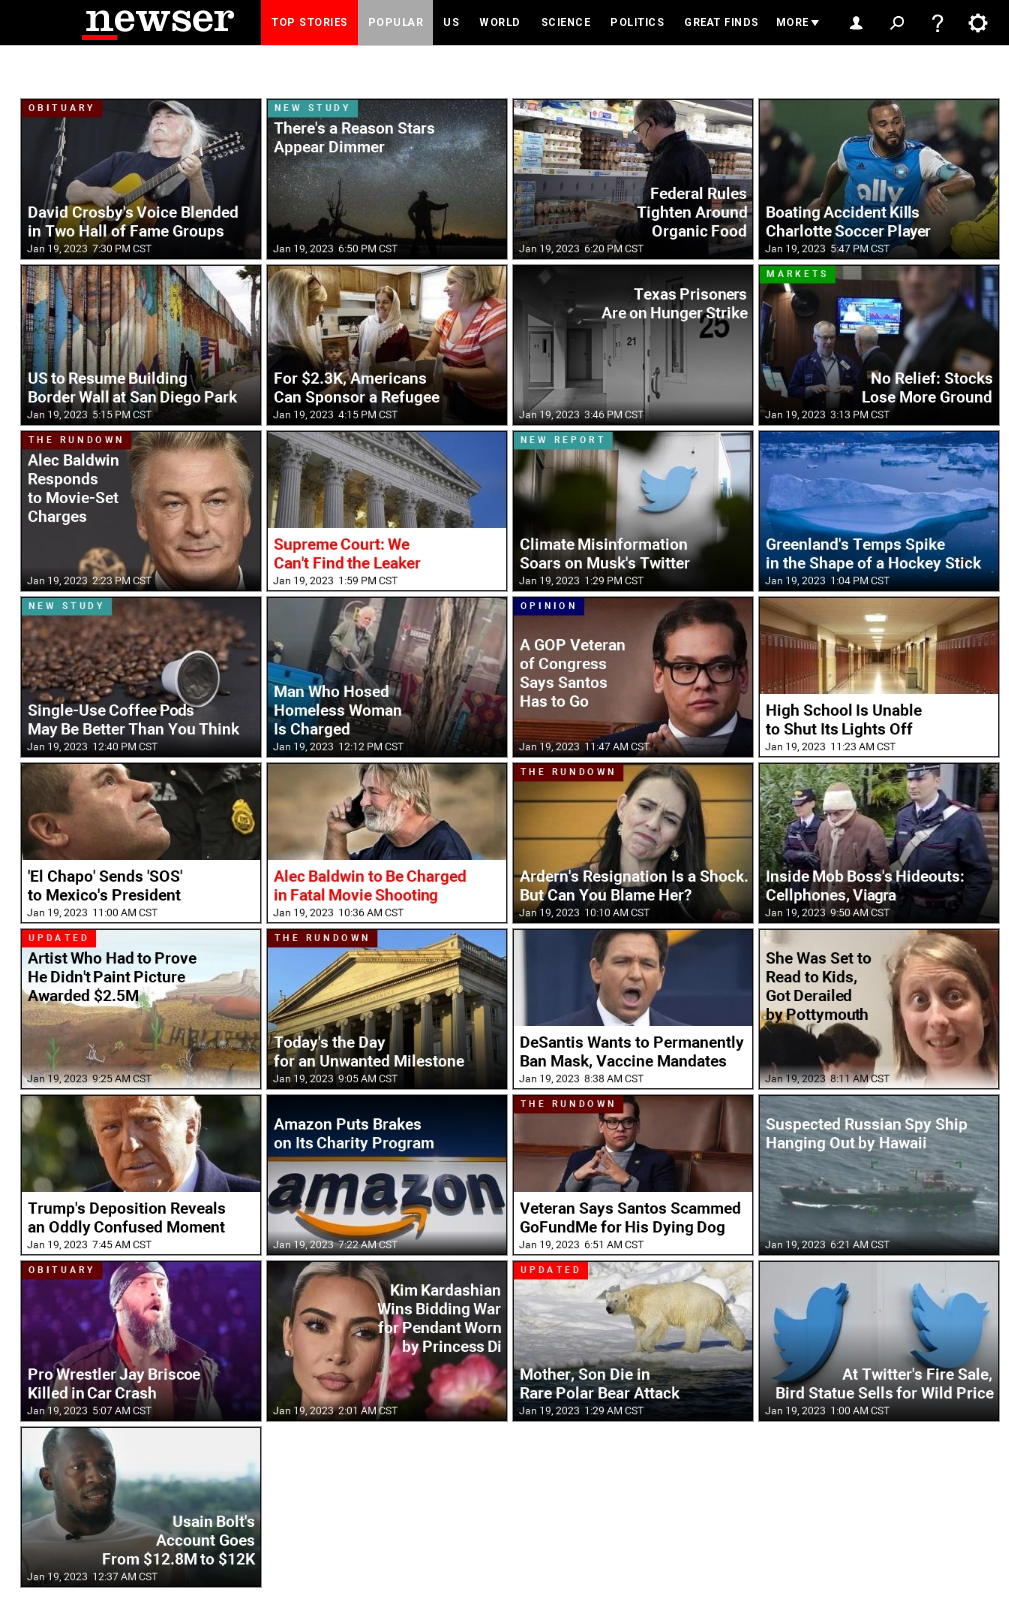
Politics (637, 22)
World (500, 22)
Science (566, 22)
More (792, 22)
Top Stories (309, 22)
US (451, 22)
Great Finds (721, 22)
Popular (396, 22)
